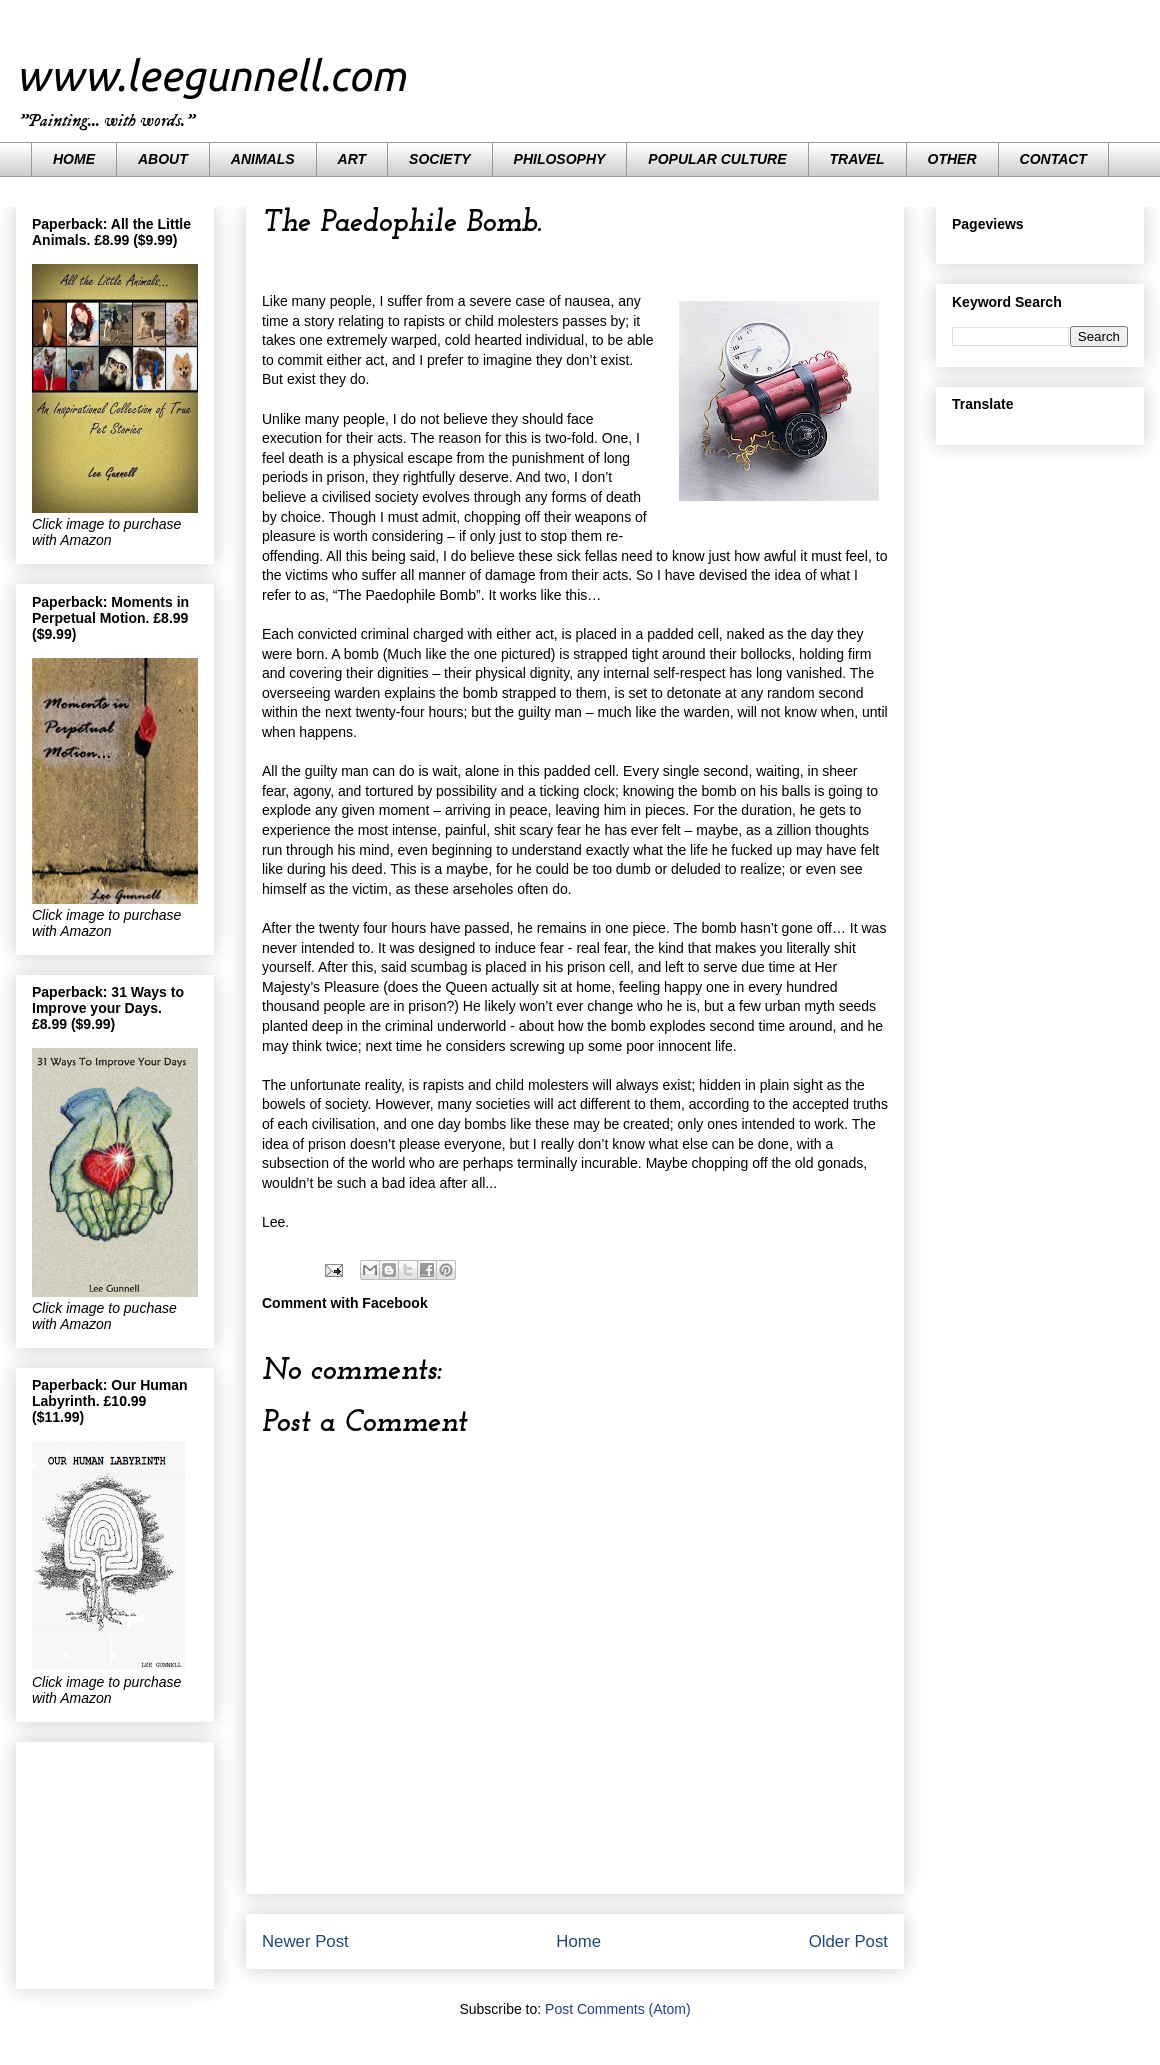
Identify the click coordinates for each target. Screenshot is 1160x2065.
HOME (74, 159)
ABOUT (163, 159)
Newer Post (305, 1941)
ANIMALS (263, 159)
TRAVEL (857, 159)
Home (578, 1941)
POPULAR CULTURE (717, 159)
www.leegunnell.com (211, 75)
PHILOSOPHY (560, 159)
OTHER (952, 159)
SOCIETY (439, 159)
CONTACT (1053, 159)
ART (352, 159)
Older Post (848, 1941)
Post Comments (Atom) (617, 2009)
